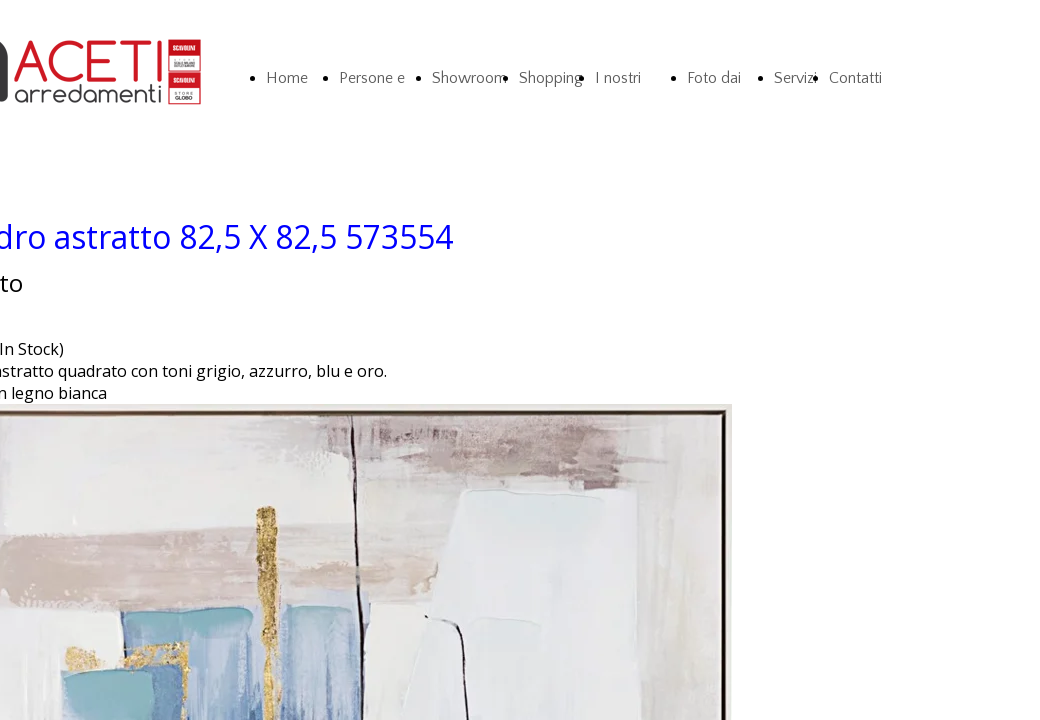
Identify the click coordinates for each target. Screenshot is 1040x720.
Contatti (855, 78)
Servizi (795, 78)
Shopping (551, 78)
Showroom (469, 78)
